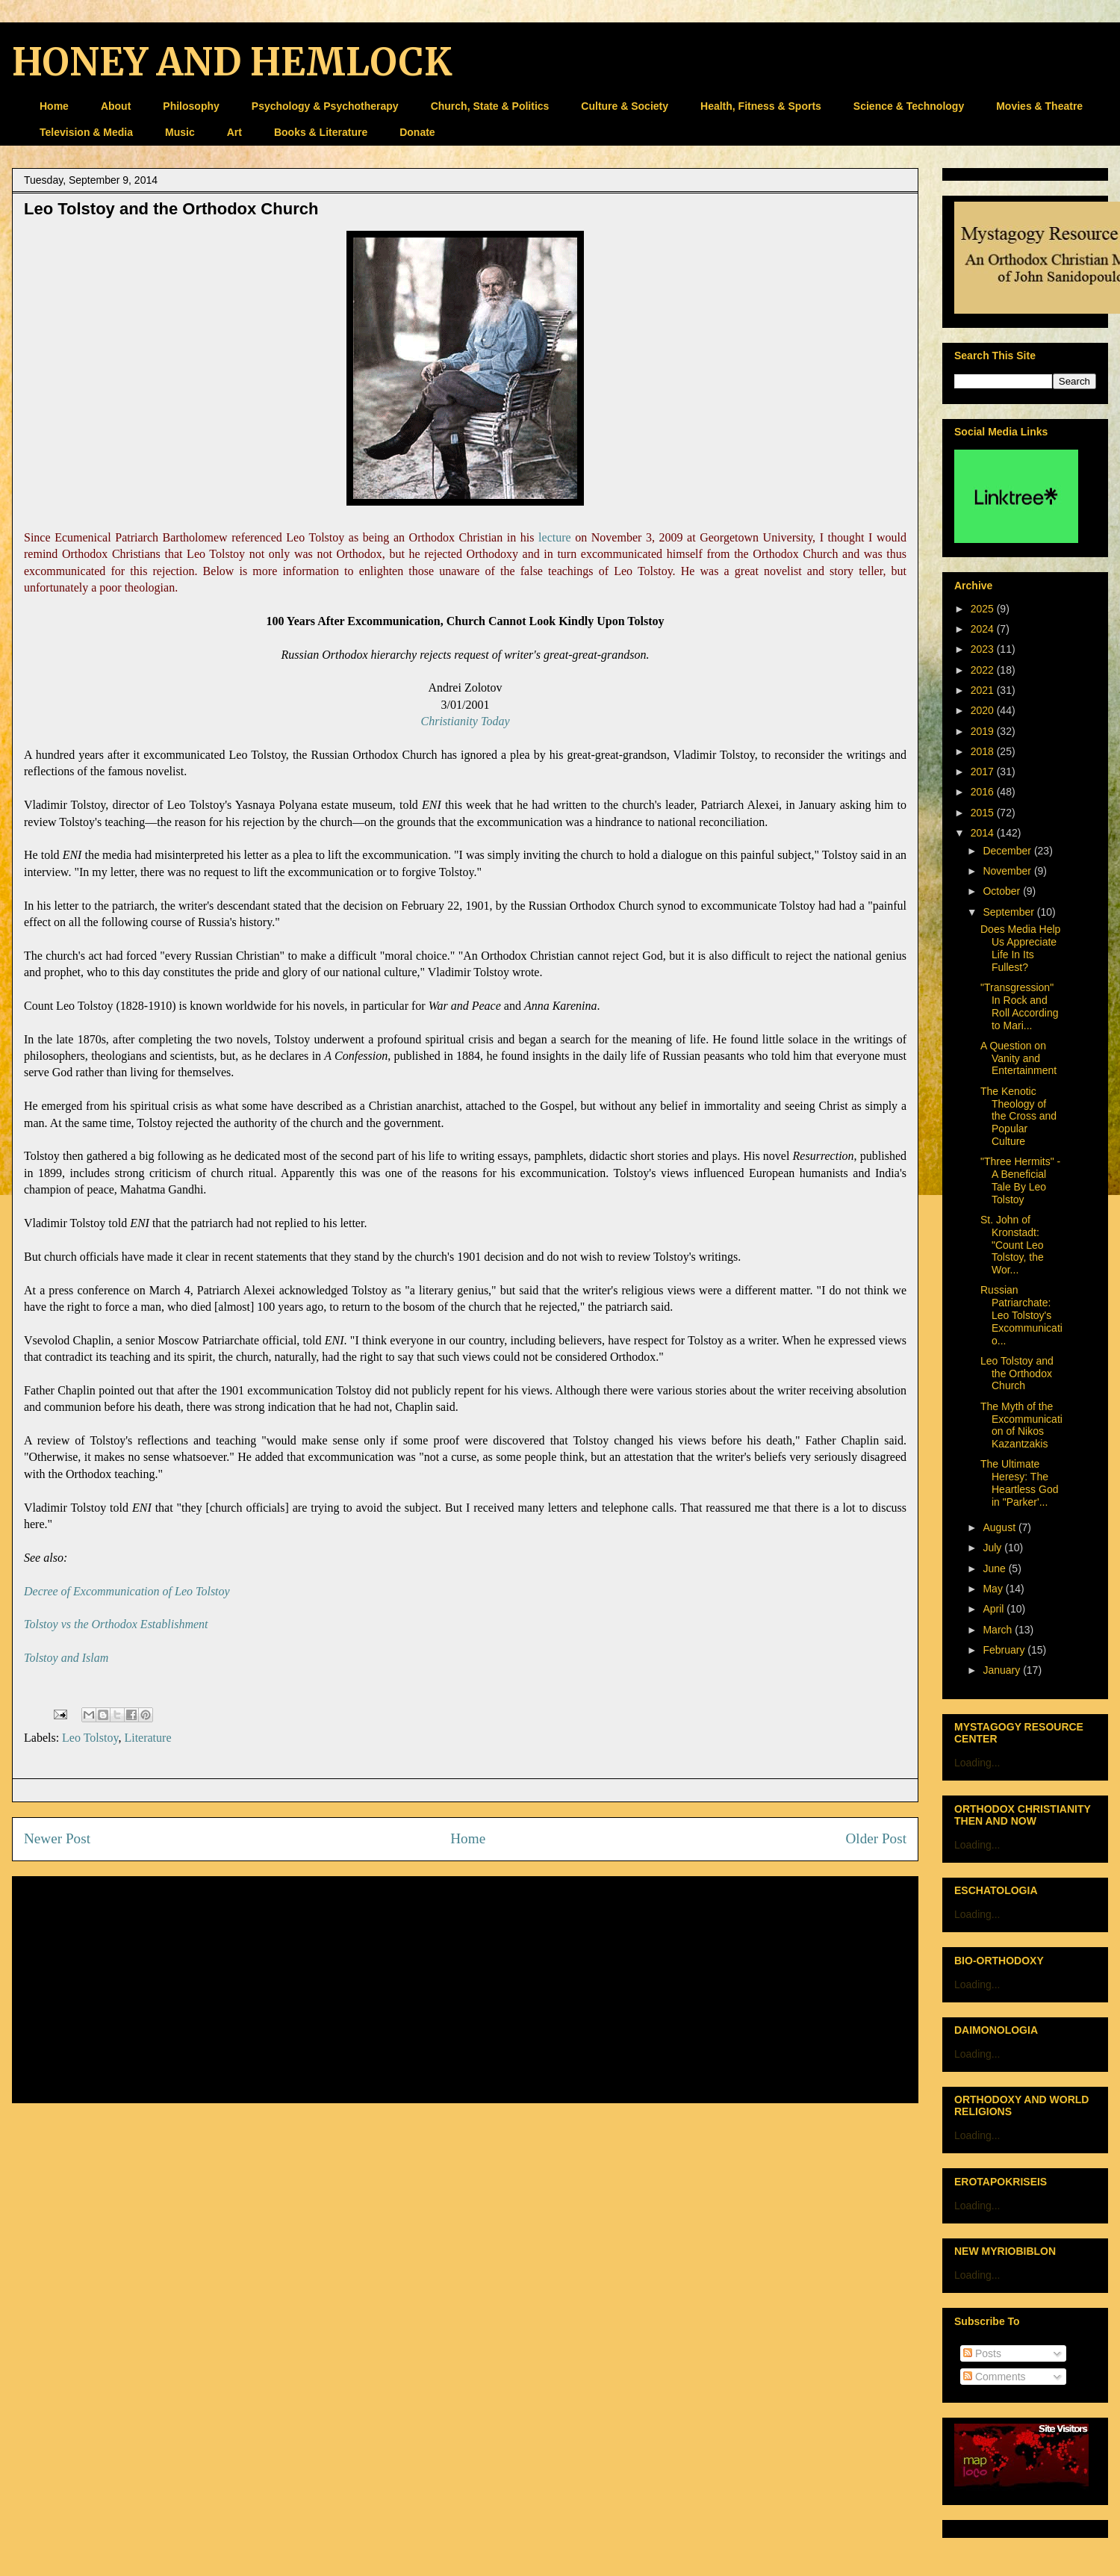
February (1005, 1650)
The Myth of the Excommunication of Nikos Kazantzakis (1021, 1425)
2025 (984, 609)
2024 (984, 629)
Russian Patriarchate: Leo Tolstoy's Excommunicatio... (1021, 1315)
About (116, 106)
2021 (984, 690)
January (1003, 1670)
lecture (554, 537)
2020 (984, 710)
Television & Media (86, 132)
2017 (984, 772)
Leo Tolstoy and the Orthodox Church (1017, 1373)
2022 (984, 670)
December (1008, 851)
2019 (984, 731)
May (994, 1589)
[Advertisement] (465, 1986)
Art (234, 132)
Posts (982, 2353)
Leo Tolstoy (90, 1737)
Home (54, 106)
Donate (417, 132)
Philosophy (191, 106)
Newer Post (57, 1838)
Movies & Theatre (1039, 106)
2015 (984, 813)
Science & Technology (908, 106)
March (999, 1630)
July (993, 1548)
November (1008, 871)
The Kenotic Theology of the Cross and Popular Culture (1018, 1116)
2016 (984, 792)
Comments (994, 2377)
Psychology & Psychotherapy (325, 106)
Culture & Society (624, 106)
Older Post (875, 1838)
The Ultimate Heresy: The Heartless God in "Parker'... (1019, 1482)
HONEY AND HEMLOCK (232, 62)
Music (180, 132)
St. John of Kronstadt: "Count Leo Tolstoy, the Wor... (1012, 1245)
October (1003, 891)
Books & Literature (320, 132)
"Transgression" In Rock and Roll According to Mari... (1019, 1006)
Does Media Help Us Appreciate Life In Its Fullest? (1020, 947)
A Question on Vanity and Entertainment (1018, 1058)
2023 (984, 649)
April (995, 1609)
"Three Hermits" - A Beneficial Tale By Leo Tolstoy (1020, 1180)
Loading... (977, 1763)
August (1000, 1527)
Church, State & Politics (490, 106)
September (1009, 912)
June (995, 1568)
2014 (984, 833)
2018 (984, 751)
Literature (147, 1737)
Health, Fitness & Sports (760, 106)
